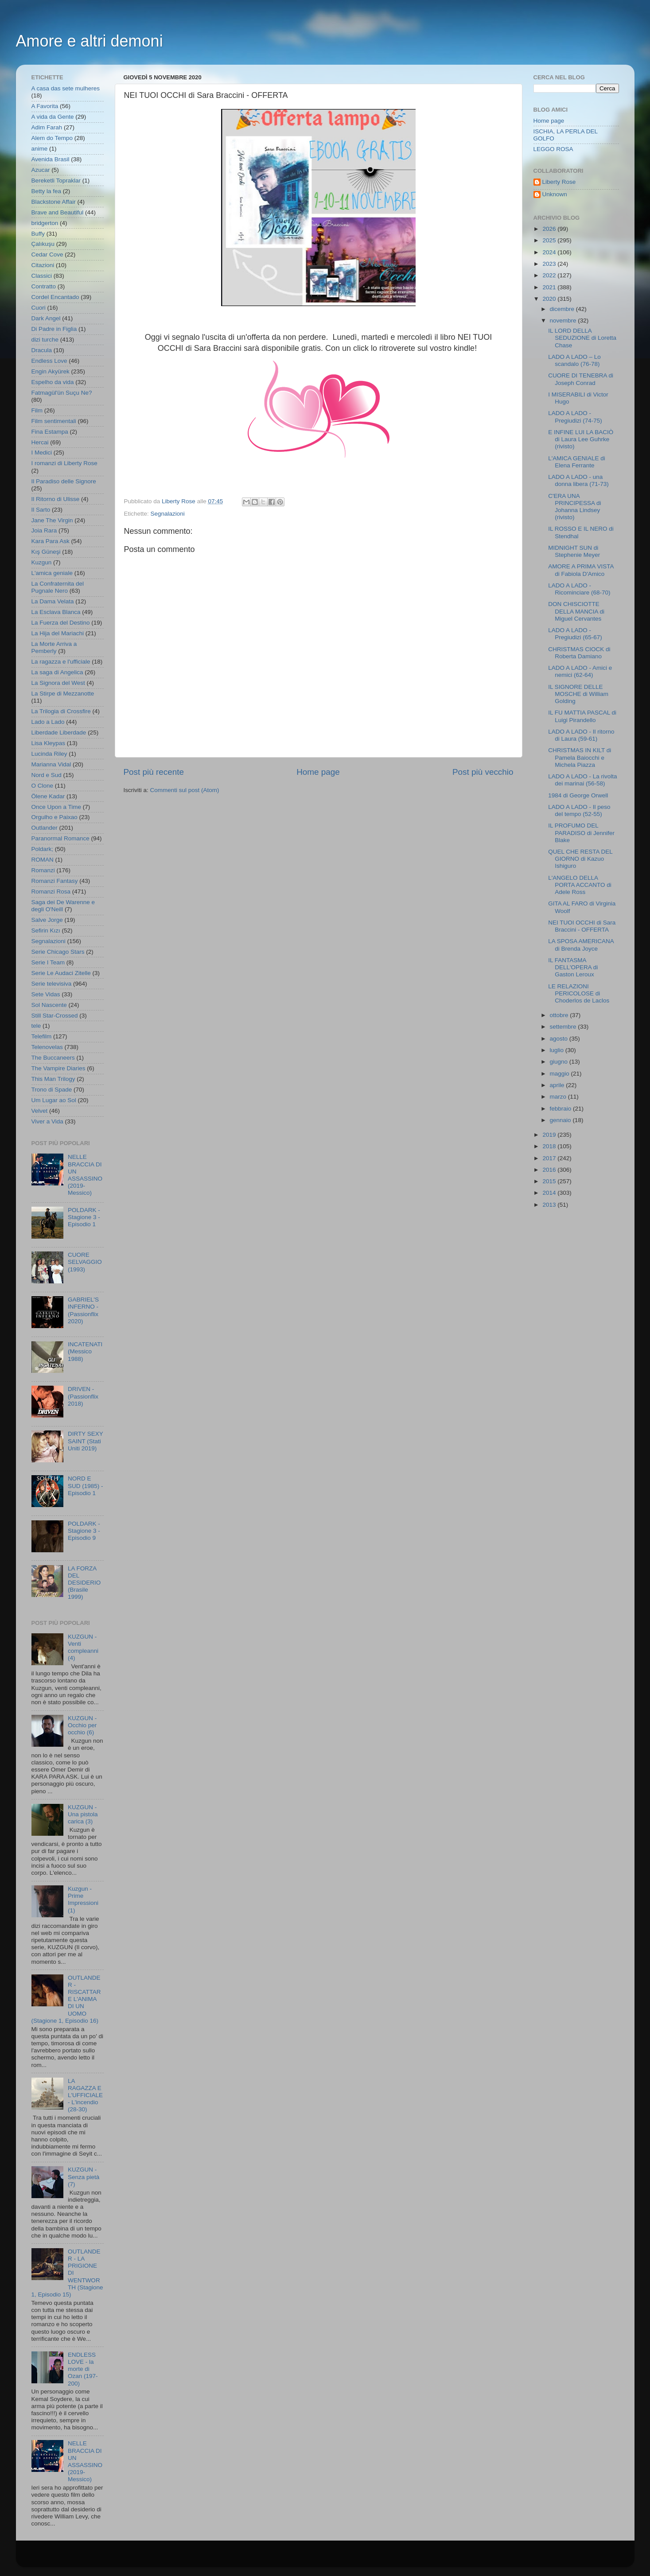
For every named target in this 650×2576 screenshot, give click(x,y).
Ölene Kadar (48, 796)
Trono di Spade (51, 1089)
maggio (560, 1073)
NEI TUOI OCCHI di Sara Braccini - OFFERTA (581, 926)
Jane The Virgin (52, 520)
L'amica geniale (52, 573)
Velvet (39, 1110)
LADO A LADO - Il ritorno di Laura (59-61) (581, 735)
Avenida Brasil (50, 159)
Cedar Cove (47, 254)
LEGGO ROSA (553, 149)
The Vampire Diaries (58, 1068)
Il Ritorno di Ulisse (55, 499)
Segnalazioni (168, 513)
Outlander (44, 827)
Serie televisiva (51, 983)
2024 (549, 252)
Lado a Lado (48, 722)
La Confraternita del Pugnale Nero (57, 587)
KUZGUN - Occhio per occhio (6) (82, 1725)
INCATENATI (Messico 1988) (85, 1351)
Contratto (43, 286)
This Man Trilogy (53, 1079)
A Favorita (44, 106)
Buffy (38, 233)
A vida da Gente (52, 116)
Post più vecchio (483, 772)
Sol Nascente (49, 1005)
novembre (564, 320)
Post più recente (154, 772)
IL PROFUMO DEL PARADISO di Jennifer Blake (581, 832)
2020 (549, 298)
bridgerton (44, 223)
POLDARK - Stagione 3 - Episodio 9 (84, 1530)
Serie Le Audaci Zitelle (61, 973)
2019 (549, 1134)
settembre (564, 1026)
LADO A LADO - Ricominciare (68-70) (579, 589)
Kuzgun (41, 562)
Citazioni (42, 265)
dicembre (563, 309)
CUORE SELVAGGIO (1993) (85, 1261)
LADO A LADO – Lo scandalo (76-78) (574, 360)
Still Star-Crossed (54, 1015)
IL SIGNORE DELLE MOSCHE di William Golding (578, 694)
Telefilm (41, 1036)
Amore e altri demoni (89, 41)
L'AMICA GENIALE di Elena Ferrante (576, 462)
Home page (318, 772)
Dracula (41, 350)
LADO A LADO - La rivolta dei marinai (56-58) (582, 780)
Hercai (40, 442)
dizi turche (45, 339)
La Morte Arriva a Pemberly (54, 647)
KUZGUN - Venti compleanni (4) (83, 1647)
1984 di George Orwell (578, 795)
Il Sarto (41, 509)
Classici (41, 275)
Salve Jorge (47, 920)
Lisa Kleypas (48, 743)
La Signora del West (58, 683)
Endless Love (49, 360)
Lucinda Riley (49, 753)
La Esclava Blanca (56, 612)
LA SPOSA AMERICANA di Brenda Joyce (581, 945)
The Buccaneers (53, 1057)
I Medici (41, 452)
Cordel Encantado (55, 297)
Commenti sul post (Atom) (184, 790)
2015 (549, 1181)
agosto (559, 1038)
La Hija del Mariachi (57, 633)
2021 (549, 287)
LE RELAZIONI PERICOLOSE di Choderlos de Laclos (578, 993)
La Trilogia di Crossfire (61, 711)
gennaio (561, 1120)
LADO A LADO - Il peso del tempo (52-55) (579, 810)
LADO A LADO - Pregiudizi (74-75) (575, 417)
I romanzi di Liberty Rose (64, 463)
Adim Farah (46, 127)
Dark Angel (46, 318)
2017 (549, 1158)
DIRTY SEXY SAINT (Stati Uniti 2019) (85, 1440)
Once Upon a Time (56, 807)
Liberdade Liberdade (58, 732)
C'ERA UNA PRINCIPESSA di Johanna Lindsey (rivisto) (574, 507)
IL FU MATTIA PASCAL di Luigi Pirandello (582, 716)
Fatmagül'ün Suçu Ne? (61, 392)
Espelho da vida (52, 382)
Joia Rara (44, 530)
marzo (559, 1096)
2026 (549, 228)
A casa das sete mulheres (65, 88)
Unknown (554, 194)
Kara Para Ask (50, 541)
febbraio (561, 1108)
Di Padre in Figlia (54, 329)
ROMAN (42, 859)
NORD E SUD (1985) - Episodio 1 (85, 1485)
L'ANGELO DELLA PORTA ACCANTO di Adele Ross (579, 884)
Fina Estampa (49, 431)
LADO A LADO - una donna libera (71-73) (578, 480)
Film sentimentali (53, 421)
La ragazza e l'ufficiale (60, 661)
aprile (558, 1085)
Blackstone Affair (53, 201)
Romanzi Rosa (51, 891)
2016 (549, 1169)
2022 (549, 275)
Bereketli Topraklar (56, 180)
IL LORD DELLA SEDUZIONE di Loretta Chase (582, 337)
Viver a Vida (47, 1121)
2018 (549, 1146)
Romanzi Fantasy (54, 881)
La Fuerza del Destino (60, 622)
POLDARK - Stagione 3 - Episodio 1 (84, 1217)
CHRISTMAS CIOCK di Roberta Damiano (579, 653)
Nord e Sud (46, 775)
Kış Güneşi (46, 551)
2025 (549, 240)
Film (37, 410)
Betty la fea (46, 191)
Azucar (40, 170)
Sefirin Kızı (45, 930)
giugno (559, 1061)
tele (36, 1025)
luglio (557, 1050)
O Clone (42, 785)
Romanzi (43, 870)
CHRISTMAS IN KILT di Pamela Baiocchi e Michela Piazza (579, 757)
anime (39, 148)
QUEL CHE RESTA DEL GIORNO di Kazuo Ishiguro (580, 858)
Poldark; (42, 849)
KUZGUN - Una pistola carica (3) (83, 1814)
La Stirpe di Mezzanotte (62, 693)
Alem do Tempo (52, 138)
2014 (549, 1192)
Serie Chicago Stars (58, 951)
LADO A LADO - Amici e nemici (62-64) (580, 671)
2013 (549, 1204)
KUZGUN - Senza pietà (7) (83, 2176)
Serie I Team (48, 962)
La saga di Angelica (57, 672)
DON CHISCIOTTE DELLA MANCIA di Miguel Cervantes (576, 611)
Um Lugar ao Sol (53, 1100)
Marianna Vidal (51, 764)
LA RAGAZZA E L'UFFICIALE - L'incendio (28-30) (85, 2095)
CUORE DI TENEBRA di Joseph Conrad (580, 379)
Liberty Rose (559, 182)
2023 (549, 263)
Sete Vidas (45, 994)
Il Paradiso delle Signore (63, 481)
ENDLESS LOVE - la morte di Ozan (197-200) (83, 2369)
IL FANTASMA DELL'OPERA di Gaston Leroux (573, 967)
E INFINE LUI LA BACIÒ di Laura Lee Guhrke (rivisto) (580, 439)
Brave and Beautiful (57, 212)
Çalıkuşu (43, 244)
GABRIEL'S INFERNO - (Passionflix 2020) (83, 1310)
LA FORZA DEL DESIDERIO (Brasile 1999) (84, 1583)
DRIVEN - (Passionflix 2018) (83, 1396)
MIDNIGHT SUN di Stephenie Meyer (574, 551)
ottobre (560, 1015)
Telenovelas (47, 1047)
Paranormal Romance (60, 838)
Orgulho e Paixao (54, 817)
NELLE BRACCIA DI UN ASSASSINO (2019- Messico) (85, 1175)
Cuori (38, 307)
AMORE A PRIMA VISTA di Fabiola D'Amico (581, 570)
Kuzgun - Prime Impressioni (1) (83, 1899)
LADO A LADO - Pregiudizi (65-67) (575, 634)
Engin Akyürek (50, 371)
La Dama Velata (52, 601)
